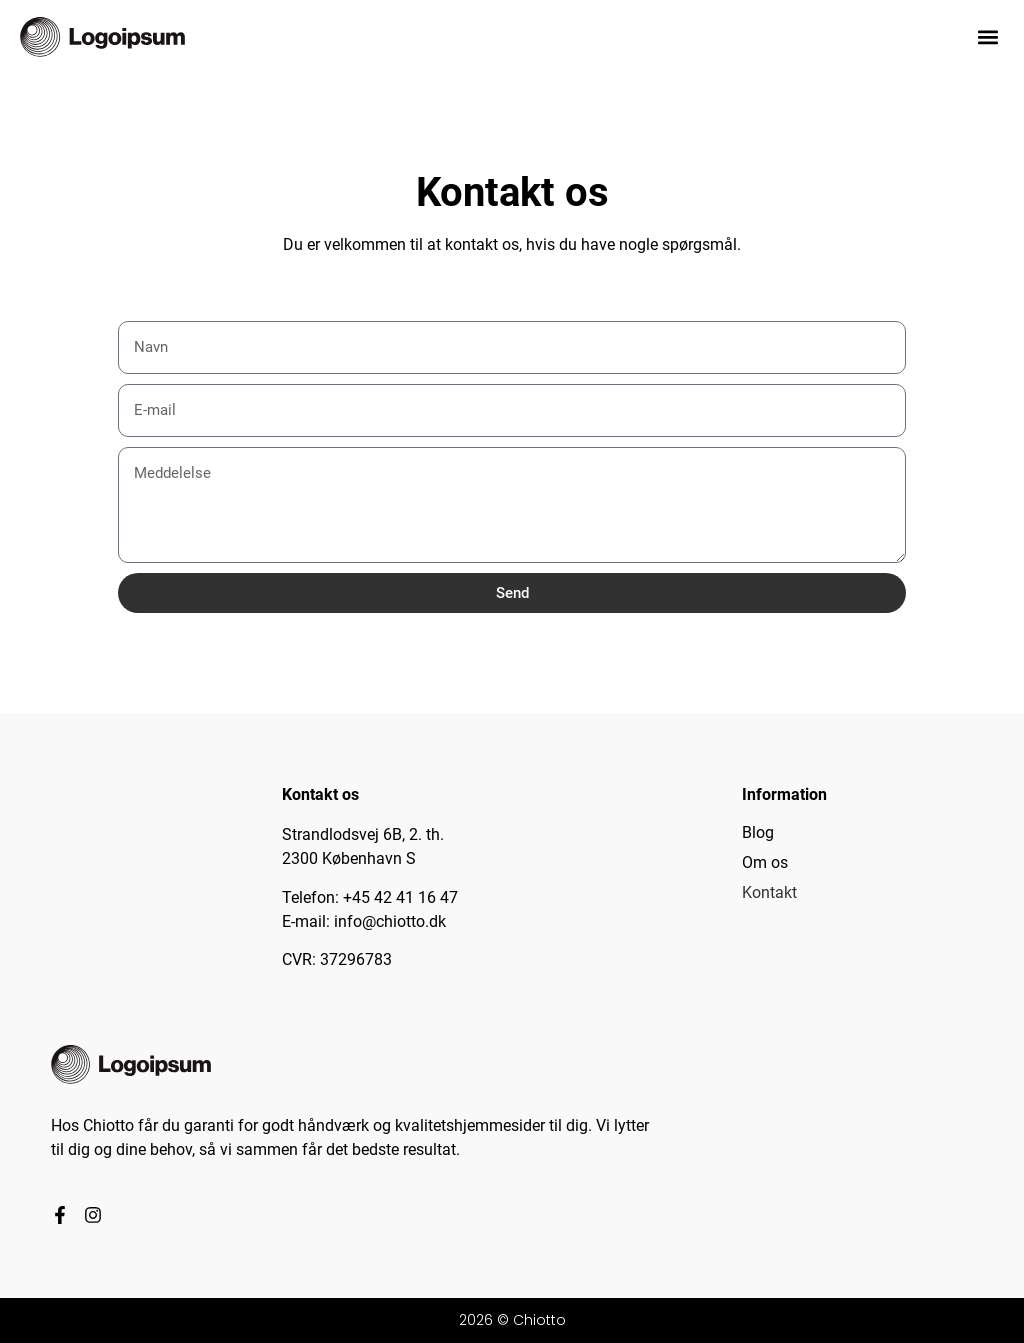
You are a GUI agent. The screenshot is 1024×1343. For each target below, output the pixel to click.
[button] (987, 36)
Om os (765, 862)
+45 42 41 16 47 (400, 897)
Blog (758, 832)
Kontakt (769, 892)
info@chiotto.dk (390, 921)
